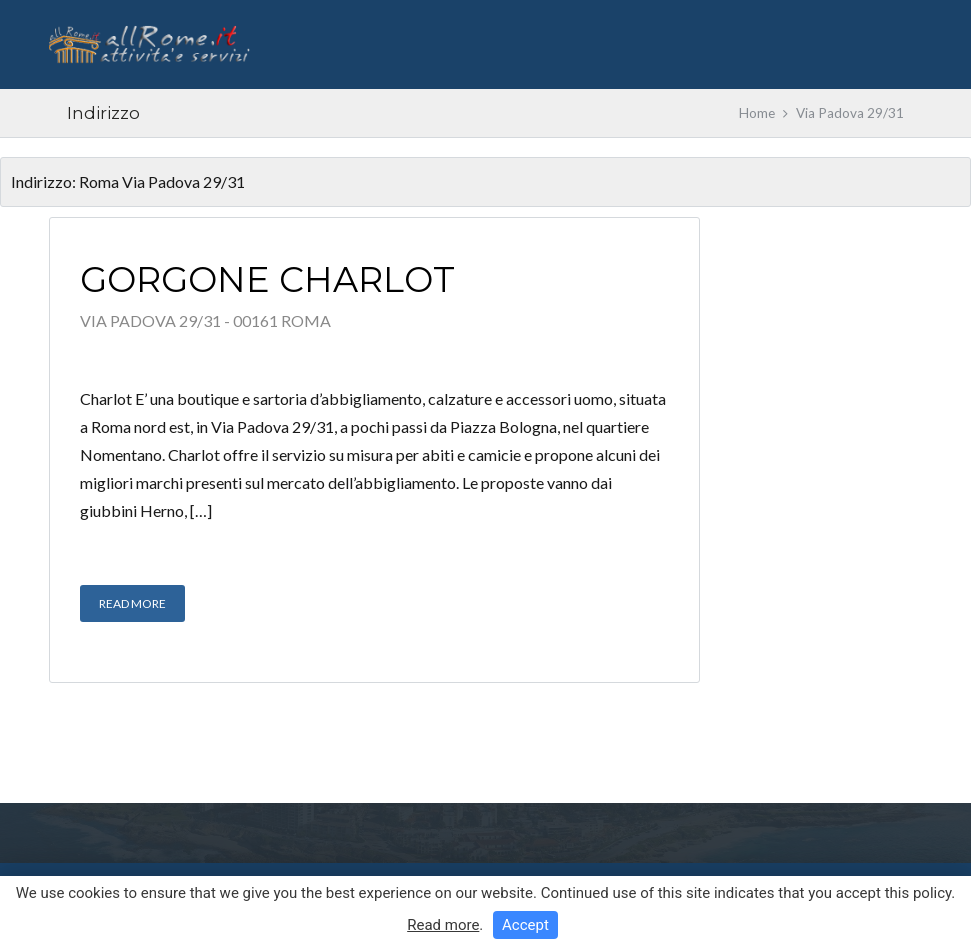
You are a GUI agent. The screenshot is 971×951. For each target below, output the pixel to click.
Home (757, 113)
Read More (132, 603)
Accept (525, 925)
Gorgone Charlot (267, 279)
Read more (443, 925)
